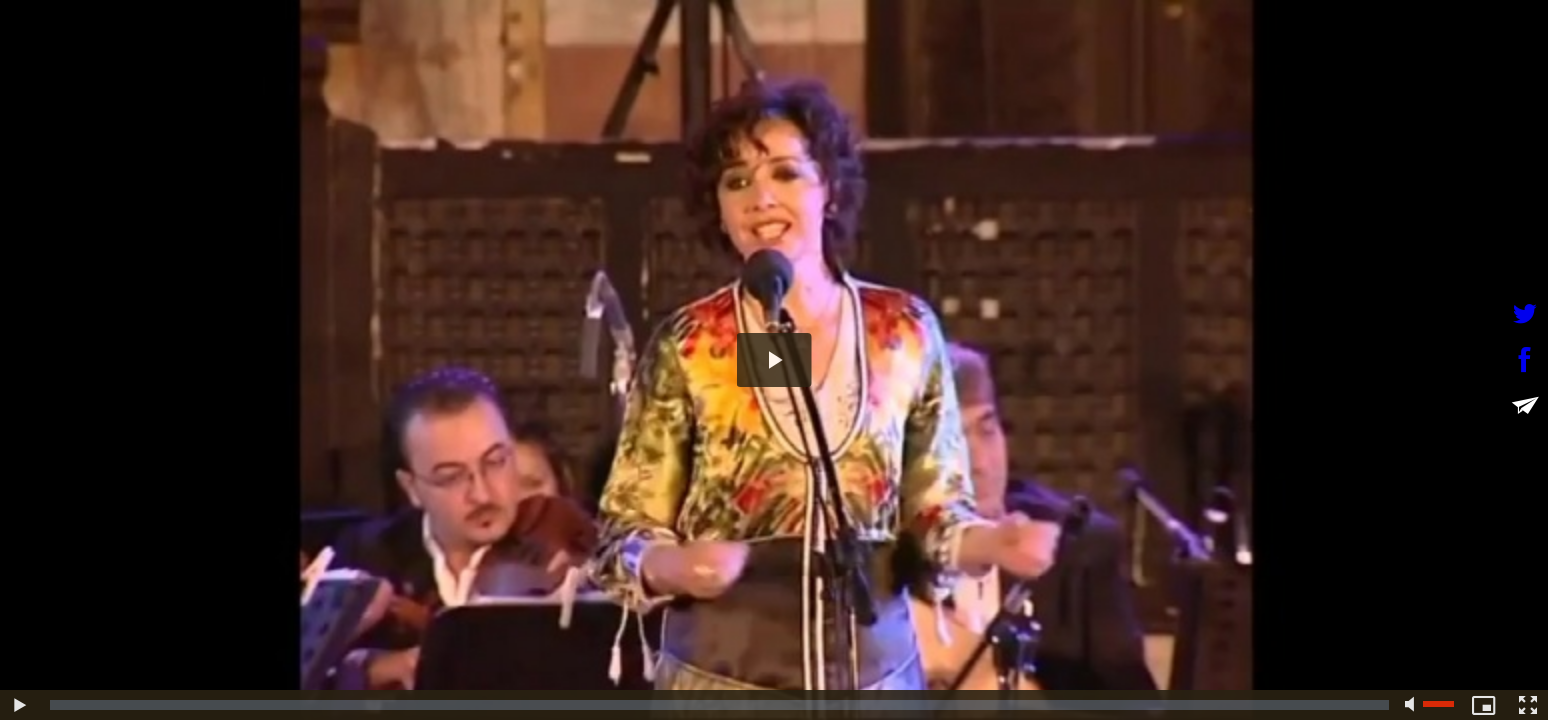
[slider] (719, 705)
